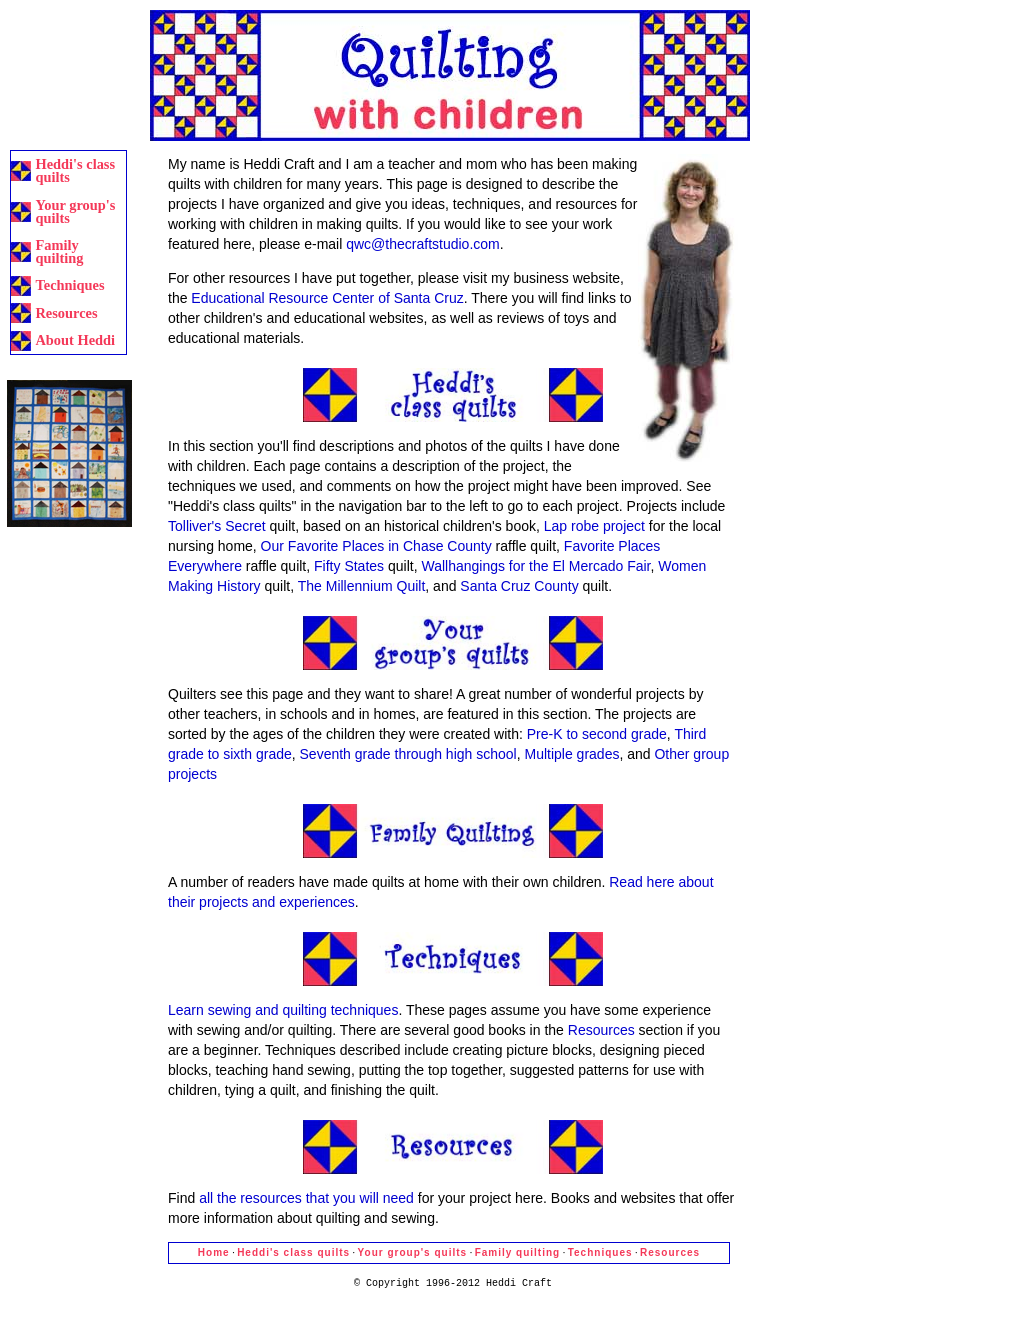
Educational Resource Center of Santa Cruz (327, 298)
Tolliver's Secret (217, 526)
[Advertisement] (69, 72)
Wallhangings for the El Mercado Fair (535, 566)
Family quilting (59, 251)
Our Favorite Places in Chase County (376, 546)
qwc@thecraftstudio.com (423, 244)
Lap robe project (594, 526)
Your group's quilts (75, 211)
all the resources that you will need (306, 1198)
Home (214, 1252)
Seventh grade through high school (408, 754)
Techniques (69, 285)
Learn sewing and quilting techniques (283, 1010)
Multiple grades (571, 754)
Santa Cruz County (519, 586)
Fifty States (349, 566)
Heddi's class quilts (75, 170)
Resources (66, 313)
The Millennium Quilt (362, 586)
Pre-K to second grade (597, 734)
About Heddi (75, 340)
